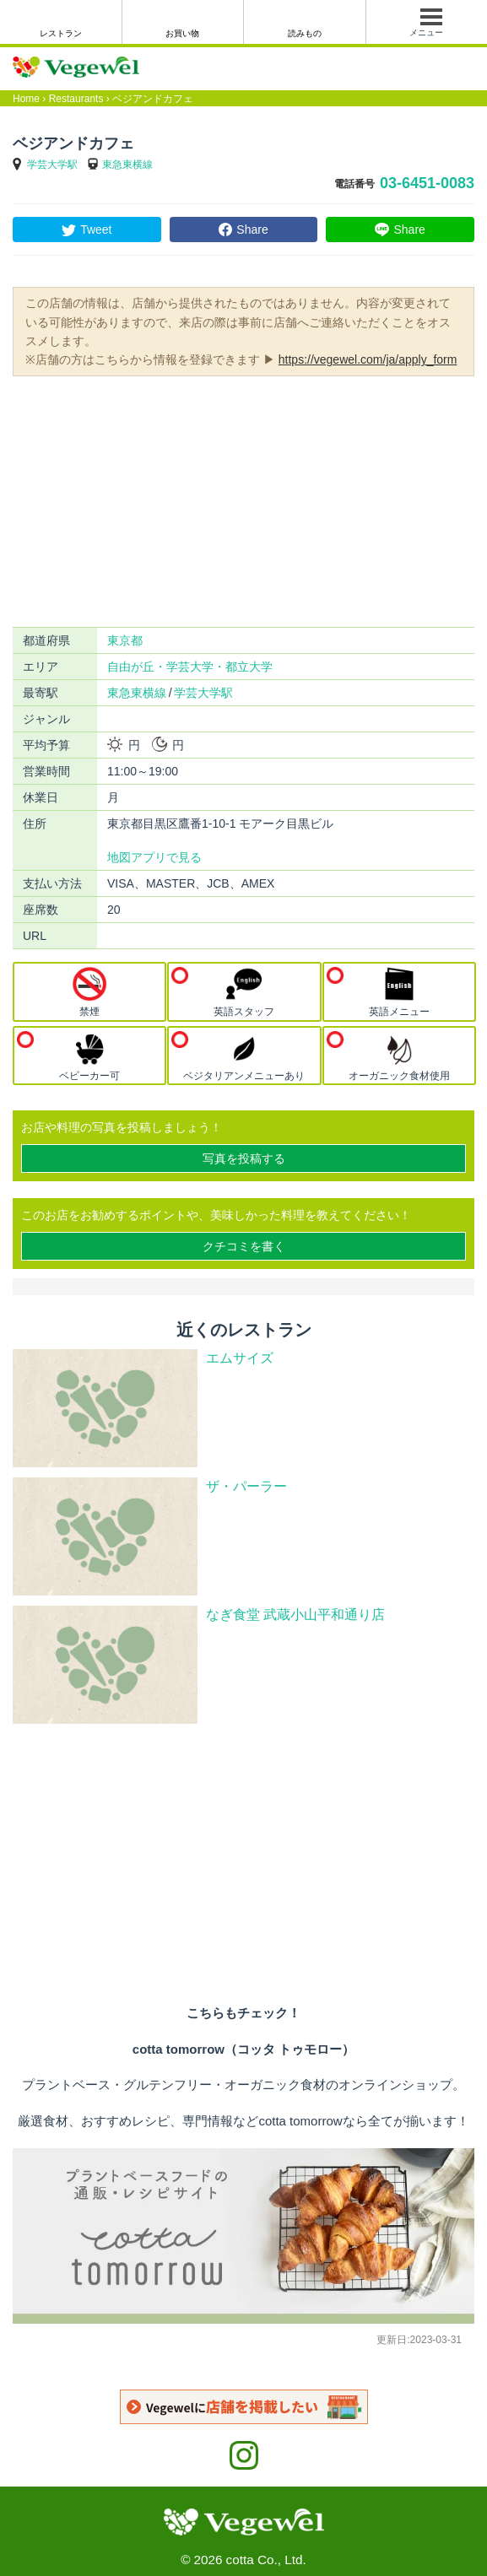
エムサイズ (239, 1358)
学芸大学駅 (52, 164)
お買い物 (182, 33)
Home (26, 99)
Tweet (95, 229)
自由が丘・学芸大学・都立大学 (190, 666)
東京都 (125, 640)
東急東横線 (127, 164)
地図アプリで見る (154, 857)
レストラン (61, 33)
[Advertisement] (243, 500)
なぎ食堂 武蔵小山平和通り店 (295, 1614)
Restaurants (76, 99)
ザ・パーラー (246, 1486)
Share (252, 229)
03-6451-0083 (427, 183)
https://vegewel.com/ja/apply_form (368, 359)
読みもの (305, 33)
